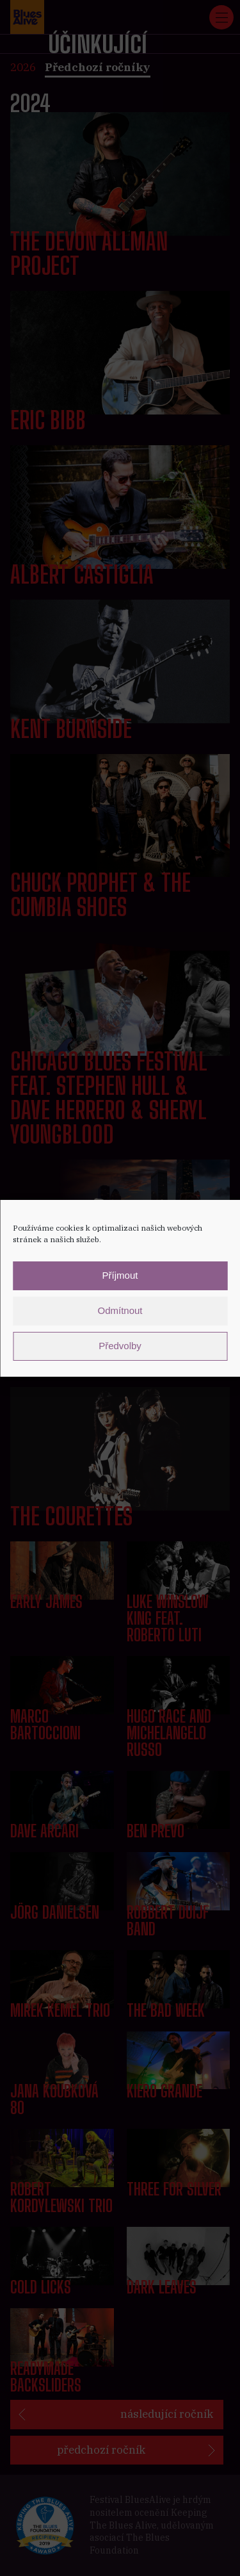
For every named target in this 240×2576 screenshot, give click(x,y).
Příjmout (120, 1275)
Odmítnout (119, 1310)
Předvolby (120, 1345)
